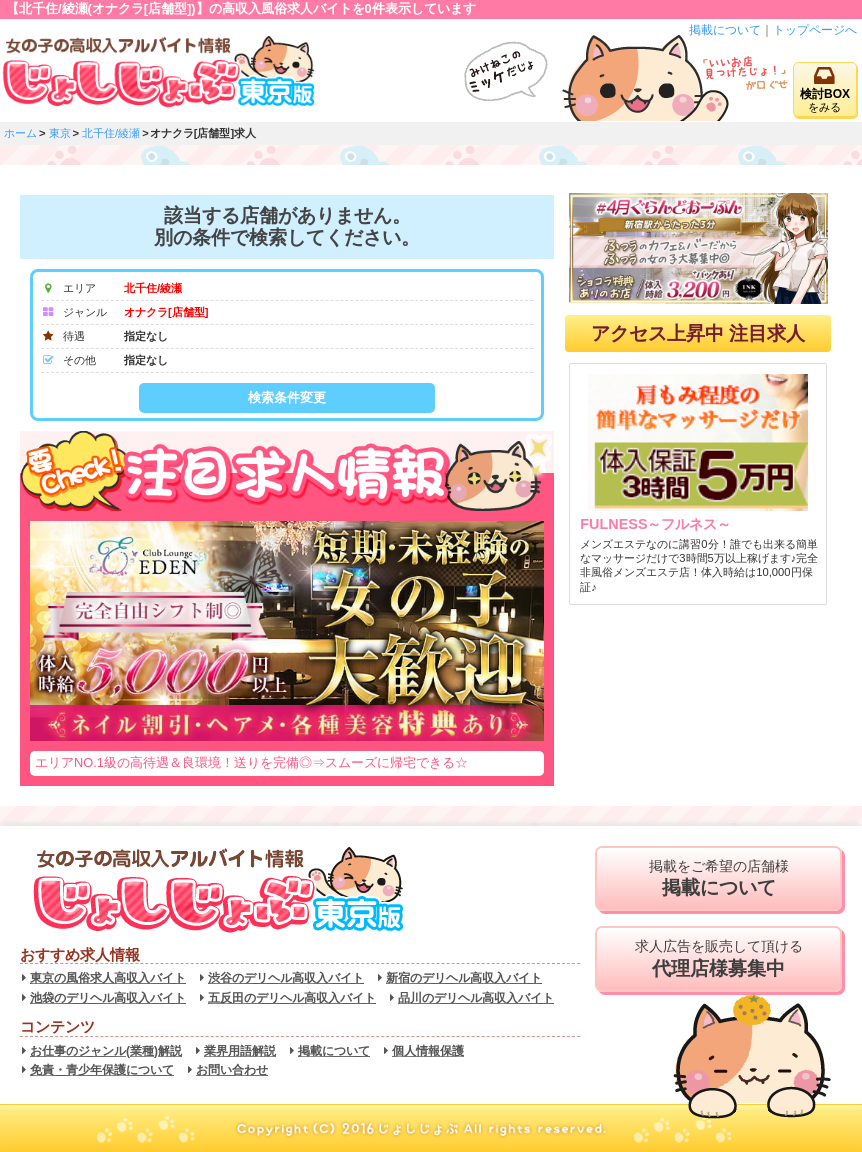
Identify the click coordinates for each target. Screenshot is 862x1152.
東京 (60, 133)
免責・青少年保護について (102, 1070)
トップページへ (815, 30)
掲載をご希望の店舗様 (718, 879)
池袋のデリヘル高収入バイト (108, 998)
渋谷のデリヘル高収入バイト (286, 978)
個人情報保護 (428, 1051)
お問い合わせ (232, 1070)
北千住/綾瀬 (111, 133)
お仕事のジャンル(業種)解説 (106, 1051)
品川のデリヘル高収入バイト (476, 998)
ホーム (20, 133)
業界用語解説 (240, 1051)
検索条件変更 (287, 397)
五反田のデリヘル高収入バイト (292, 998)
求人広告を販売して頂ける (718, 959)
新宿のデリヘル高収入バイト (464, 978)
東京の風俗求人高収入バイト (108, 978)
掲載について (725, 30)
